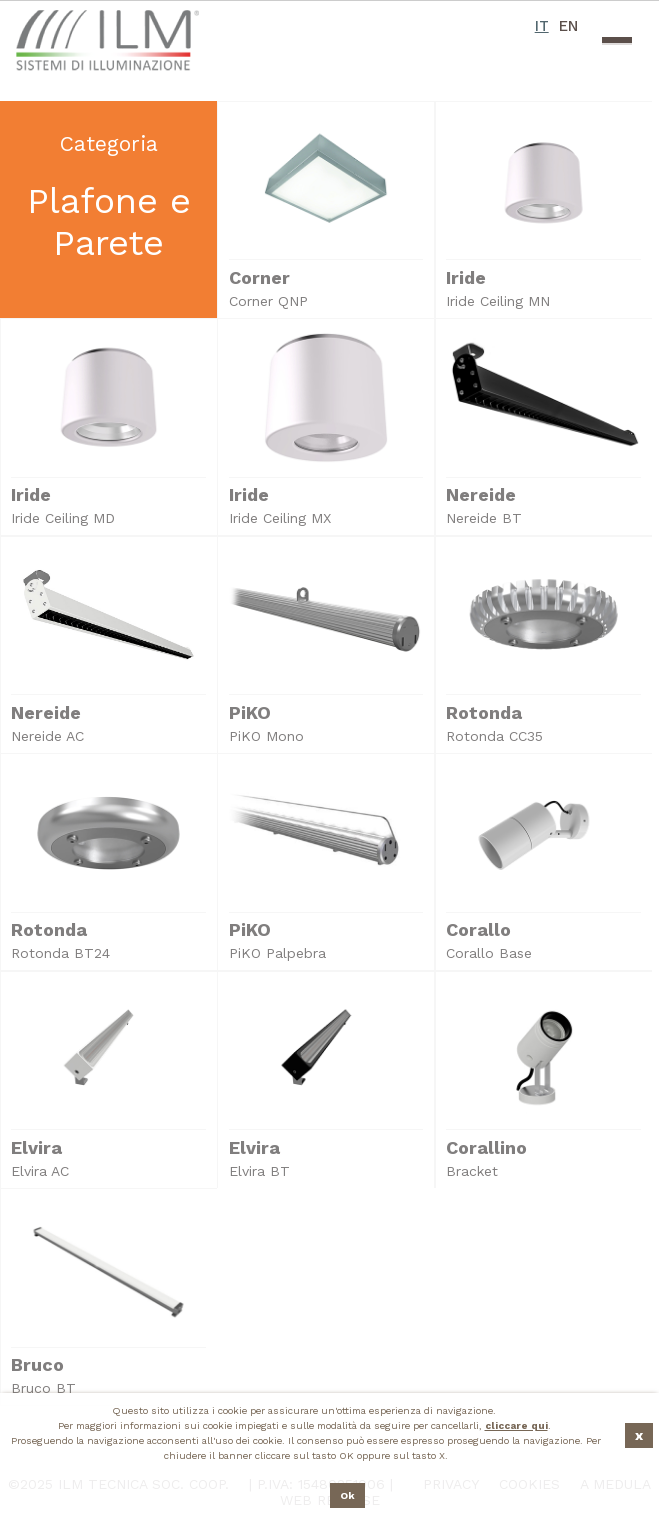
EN (568, 26)
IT (542, 26)
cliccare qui (516, 1425)
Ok (347, 1495)
